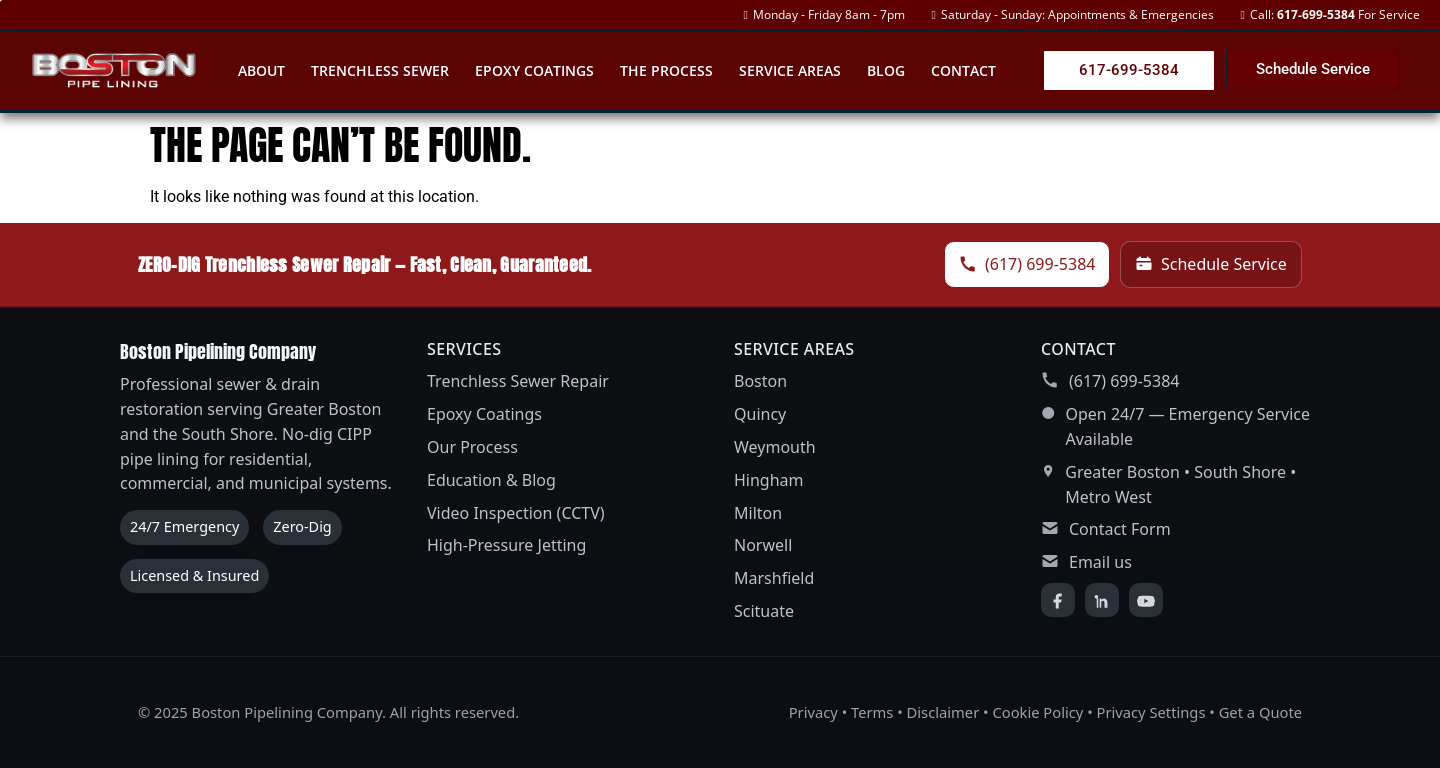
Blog (886, 70)
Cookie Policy (1037, 712)
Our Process (472, 447)
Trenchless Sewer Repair (518, 381)
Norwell (763, 545)
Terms (872, 712)
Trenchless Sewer (380, 70)
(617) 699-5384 (1124, 381)
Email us (1100, 562)
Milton (758, 513)
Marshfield (774, 578)
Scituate (764, 611)
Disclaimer (943, 712)
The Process (666, 70)
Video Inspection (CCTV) (516, 513)
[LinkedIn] (1102, 600)
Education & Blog (491, 480)
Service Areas (790, 70)
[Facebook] (1058, 600)
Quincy (760, 414)
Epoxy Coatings (534, 70)
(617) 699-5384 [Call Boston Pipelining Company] (1027, 264)
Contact (963, 70)
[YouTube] (1146, 600)
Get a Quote (1260, 712)
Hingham (769, 480)
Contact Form (1120, 529)
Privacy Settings (1151, 712)
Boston (760, 381)
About (261, 70)
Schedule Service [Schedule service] (1211, 264)
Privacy (813, 712)
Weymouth (775, 447)
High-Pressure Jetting (506, 545)
